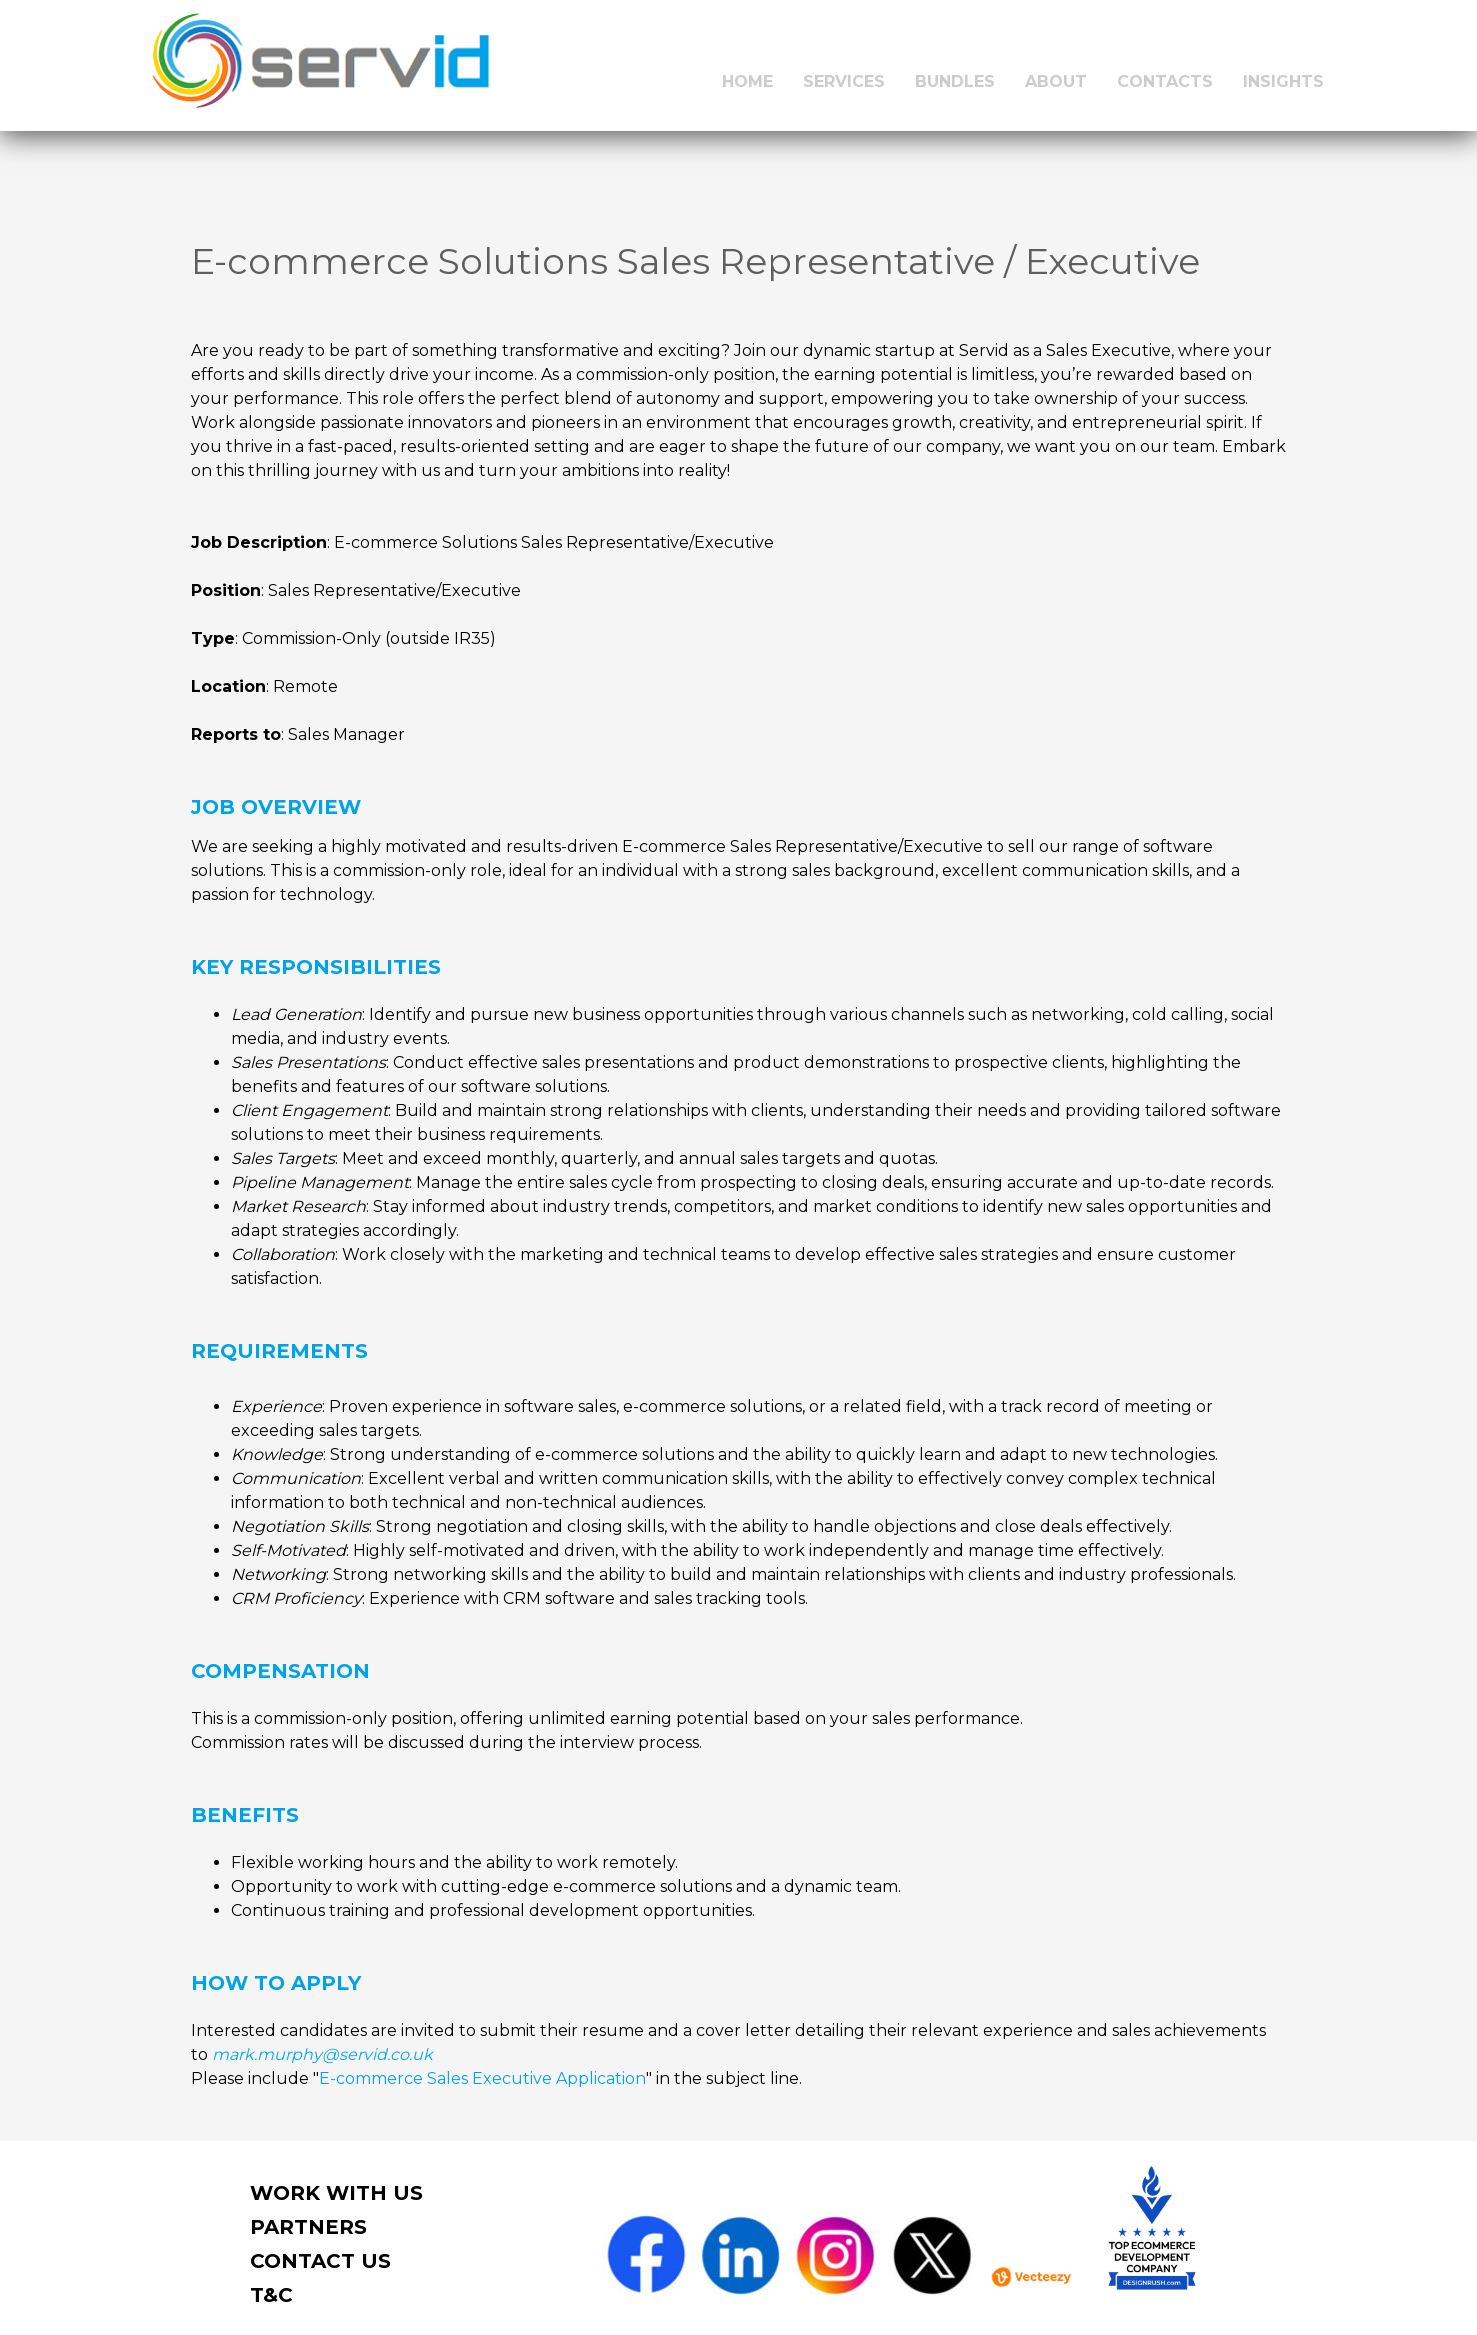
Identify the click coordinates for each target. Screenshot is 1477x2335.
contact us (320, 2261)
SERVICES (844, 81)
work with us (336, 2193)
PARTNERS (308, 2227)
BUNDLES (955, 81)
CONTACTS (1165, 81)
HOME (747, 81)
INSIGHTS (1283, 81)
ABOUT (1056, 81)
